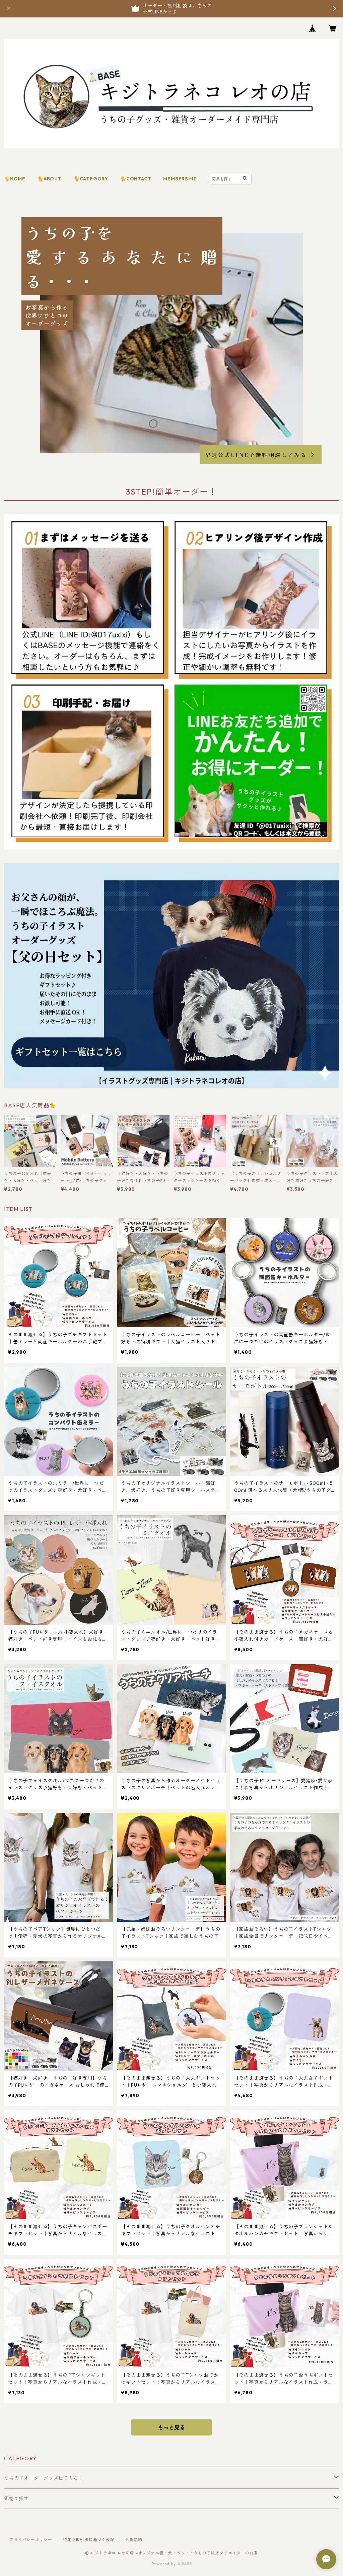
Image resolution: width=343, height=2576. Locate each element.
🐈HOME (14, 179)
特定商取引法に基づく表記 (89, 2539)
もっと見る (171, 2427)
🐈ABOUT (50, 179)
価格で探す (16, 2499)
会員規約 (133, 2539)
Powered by (171, 2563)
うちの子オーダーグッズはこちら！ (43, 2478)
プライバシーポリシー (30, 2539)
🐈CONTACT (135, 179)
